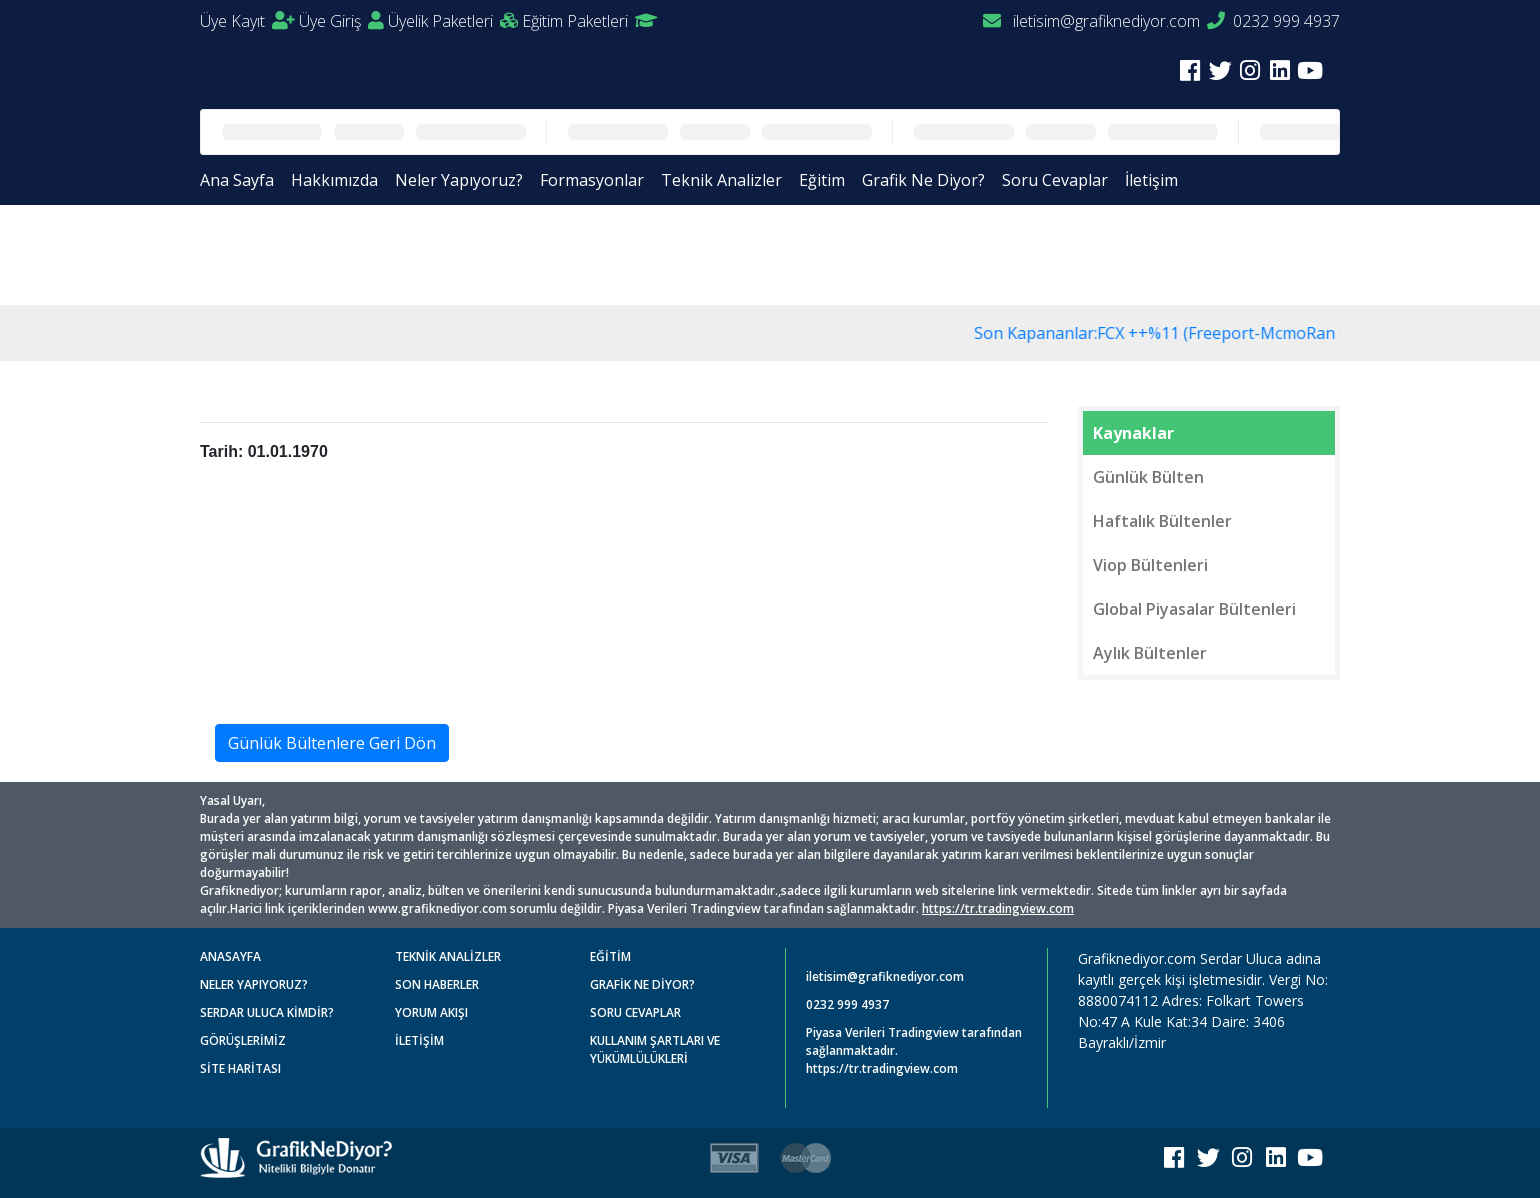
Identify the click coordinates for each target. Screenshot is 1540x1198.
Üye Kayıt (247, 21)
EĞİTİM (610, 956)
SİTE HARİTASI (240, 1068)
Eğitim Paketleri (590, 21)
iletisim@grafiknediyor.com (1091, 21)
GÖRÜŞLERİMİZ (243, 1040)
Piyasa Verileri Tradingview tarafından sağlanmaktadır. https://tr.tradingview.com (914, 1050)
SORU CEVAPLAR (635, 1012)
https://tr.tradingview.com (998, 908)
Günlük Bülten (1148, 477)
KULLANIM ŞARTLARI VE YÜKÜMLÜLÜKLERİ (655, 1049)
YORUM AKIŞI (431, 1012)
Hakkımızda (334, 180)
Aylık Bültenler (1150, 653)
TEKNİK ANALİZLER (448, 956)
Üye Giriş (341, 21)
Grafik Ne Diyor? (923, 180)
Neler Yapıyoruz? (459, 180)
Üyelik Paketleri (453, 21)
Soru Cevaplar (1055, 180)
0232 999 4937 (1273, 21)
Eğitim (822, 180)
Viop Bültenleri (1150, 565)
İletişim (1151, 180)
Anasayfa (249, 252)
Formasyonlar (592, 180)
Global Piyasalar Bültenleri (1194, 609)
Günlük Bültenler (362, 252)
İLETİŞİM (419, 1040)
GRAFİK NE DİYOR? (642, 984)
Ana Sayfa (237, 180)
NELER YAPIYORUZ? (254, 984)
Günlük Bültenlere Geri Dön (332, 743)
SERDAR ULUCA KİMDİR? (267, 1012)
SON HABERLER (437, 984)
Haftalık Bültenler (1162, 521)
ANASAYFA (230, 956)
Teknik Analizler (721, 180)
